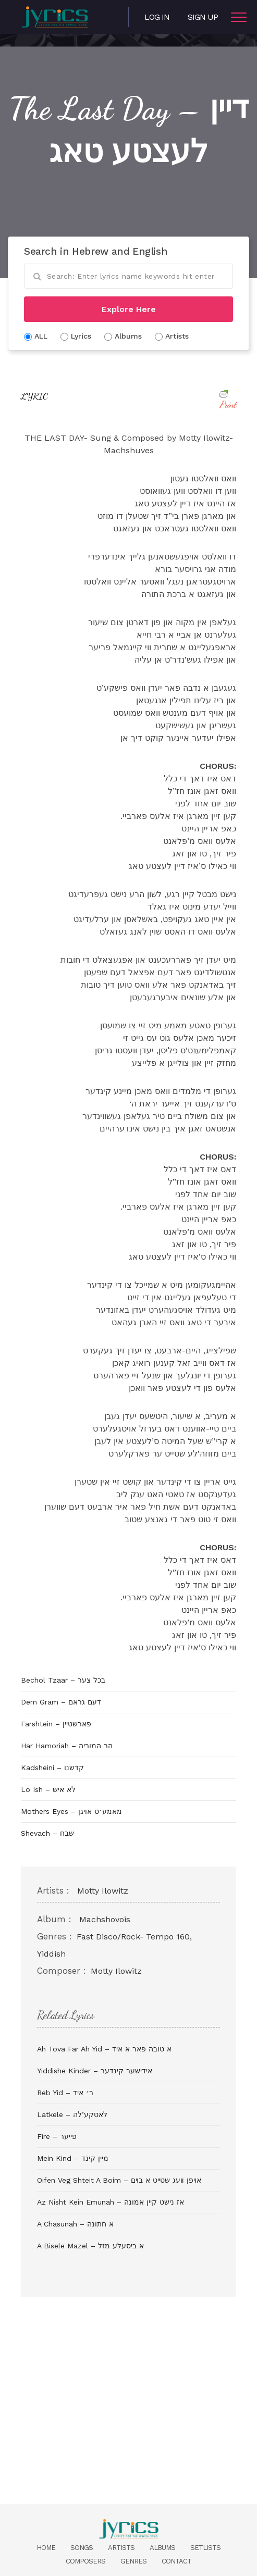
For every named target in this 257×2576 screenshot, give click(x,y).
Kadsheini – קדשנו (52, 1767)
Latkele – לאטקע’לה (72, 2114)
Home (45, 2548)
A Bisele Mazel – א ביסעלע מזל (90, 2246)
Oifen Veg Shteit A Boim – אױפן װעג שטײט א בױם (119, 2180)
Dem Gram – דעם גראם (61, 1702)
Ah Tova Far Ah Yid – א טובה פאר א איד (104, 2049)
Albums (162, 2548)
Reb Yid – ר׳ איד (65, 2092)
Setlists (205, 2548)
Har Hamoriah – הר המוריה (67, 1745)
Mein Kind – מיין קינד (72, 2158)
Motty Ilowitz (102, 1891)
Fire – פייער (57, 2136)
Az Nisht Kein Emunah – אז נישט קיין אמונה (110, 2202)
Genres (133, 2561)
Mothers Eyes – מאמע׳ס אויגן (71, 1811)
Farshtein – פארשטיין (56, 1724)
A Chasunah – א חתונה (75, 2224)
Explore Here (129, 309)
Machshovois (104, 1919)
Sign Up (203, 17)
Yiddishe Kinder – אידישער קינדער (94, 2071)
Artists (121, 2548)
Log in (156, 17)
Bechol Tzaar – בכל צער (63, 1680)
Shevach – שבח (47, 1833)
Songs (81, 2548)
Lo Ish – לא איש (48, 1789)
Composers (85, 2561)
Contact (176, 2561)
